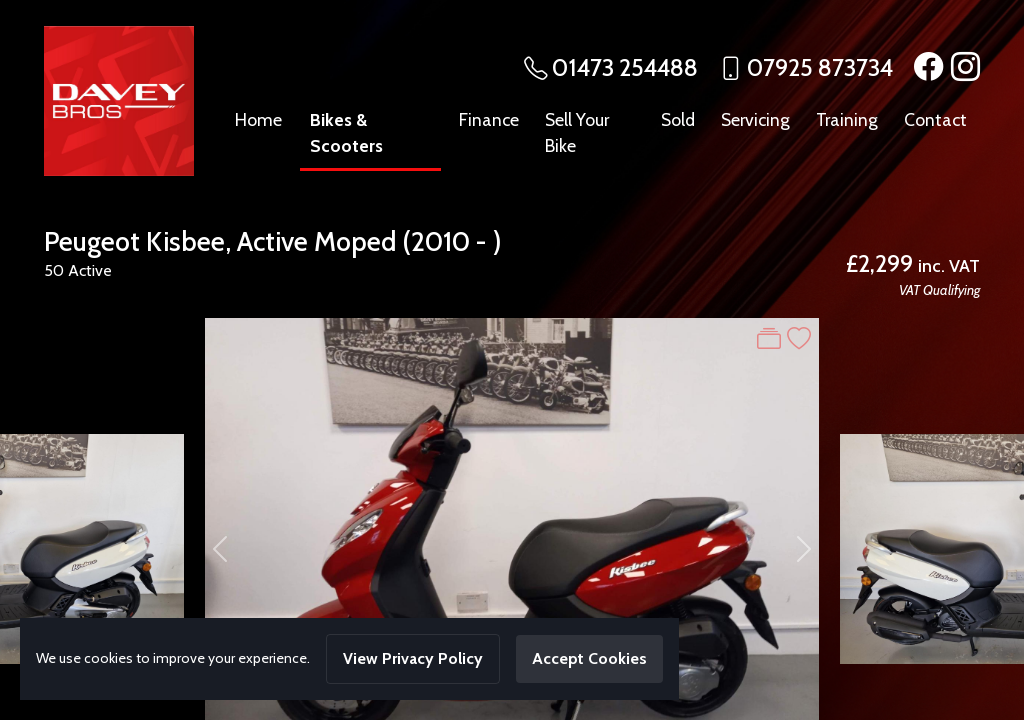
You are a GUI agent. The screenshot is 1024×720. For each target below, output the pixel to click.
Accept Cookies (589, 658)
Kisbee (185, 241)
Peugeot (92, 241)
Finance (489, 119)
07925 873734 (820, 67)
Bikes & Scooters (346, 132)
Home (258, 119)
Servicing (755, 119)
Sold (678, 119)
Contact (935, 119)
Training (847, 119)
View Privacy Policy (413, 658)
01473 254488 (625, 67)
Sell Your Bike (577, 132)
